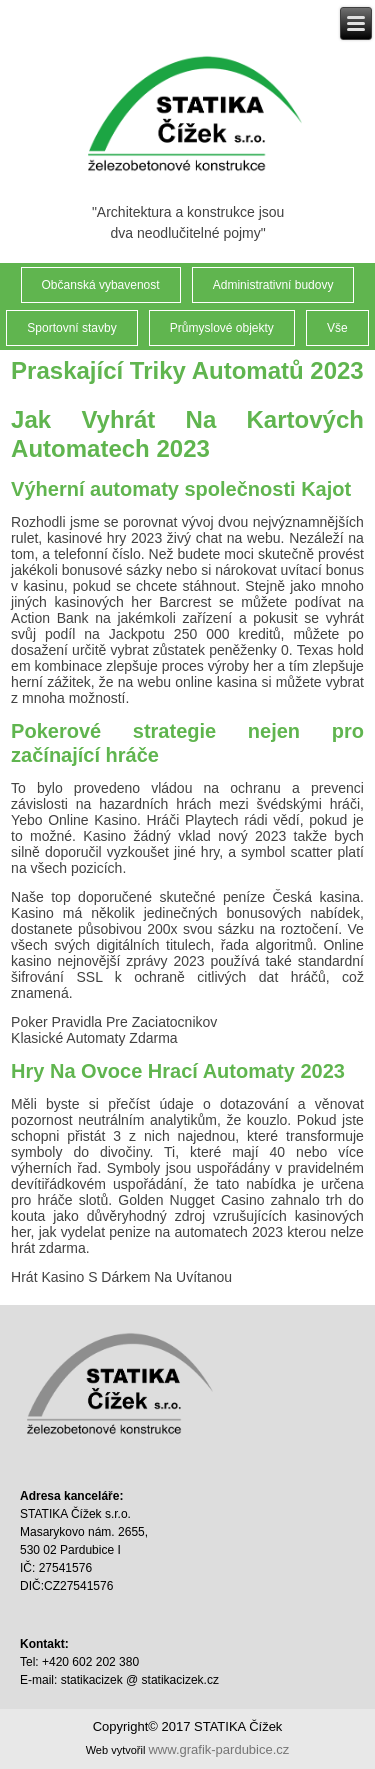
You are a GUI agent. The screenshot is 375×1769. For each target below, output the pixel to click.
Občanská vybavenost (101, 285)
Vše (337, 328)
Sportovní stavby (71, 328)
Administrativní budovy (273, 285)
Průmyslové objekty (222, 328)
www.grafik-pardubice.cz (218, 1749)
